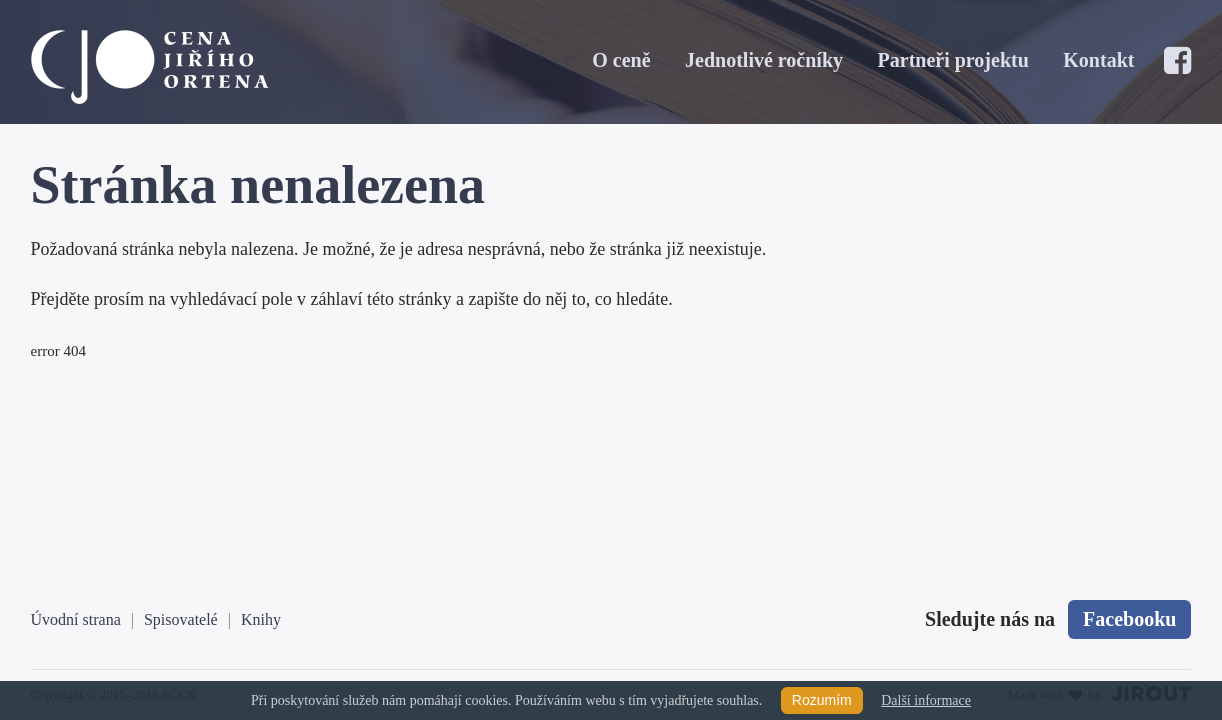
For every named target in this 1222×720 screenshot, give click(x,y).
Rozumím (822, 700)
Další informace (926, 700)
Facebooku (1129, 619)
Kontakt (1098, 60)
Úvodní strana (76, 619)
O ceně (621, 60)
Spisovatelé (181, 619)
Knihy (261, 619)
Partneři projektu (953, 60)
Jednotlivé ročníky (764, 60)
